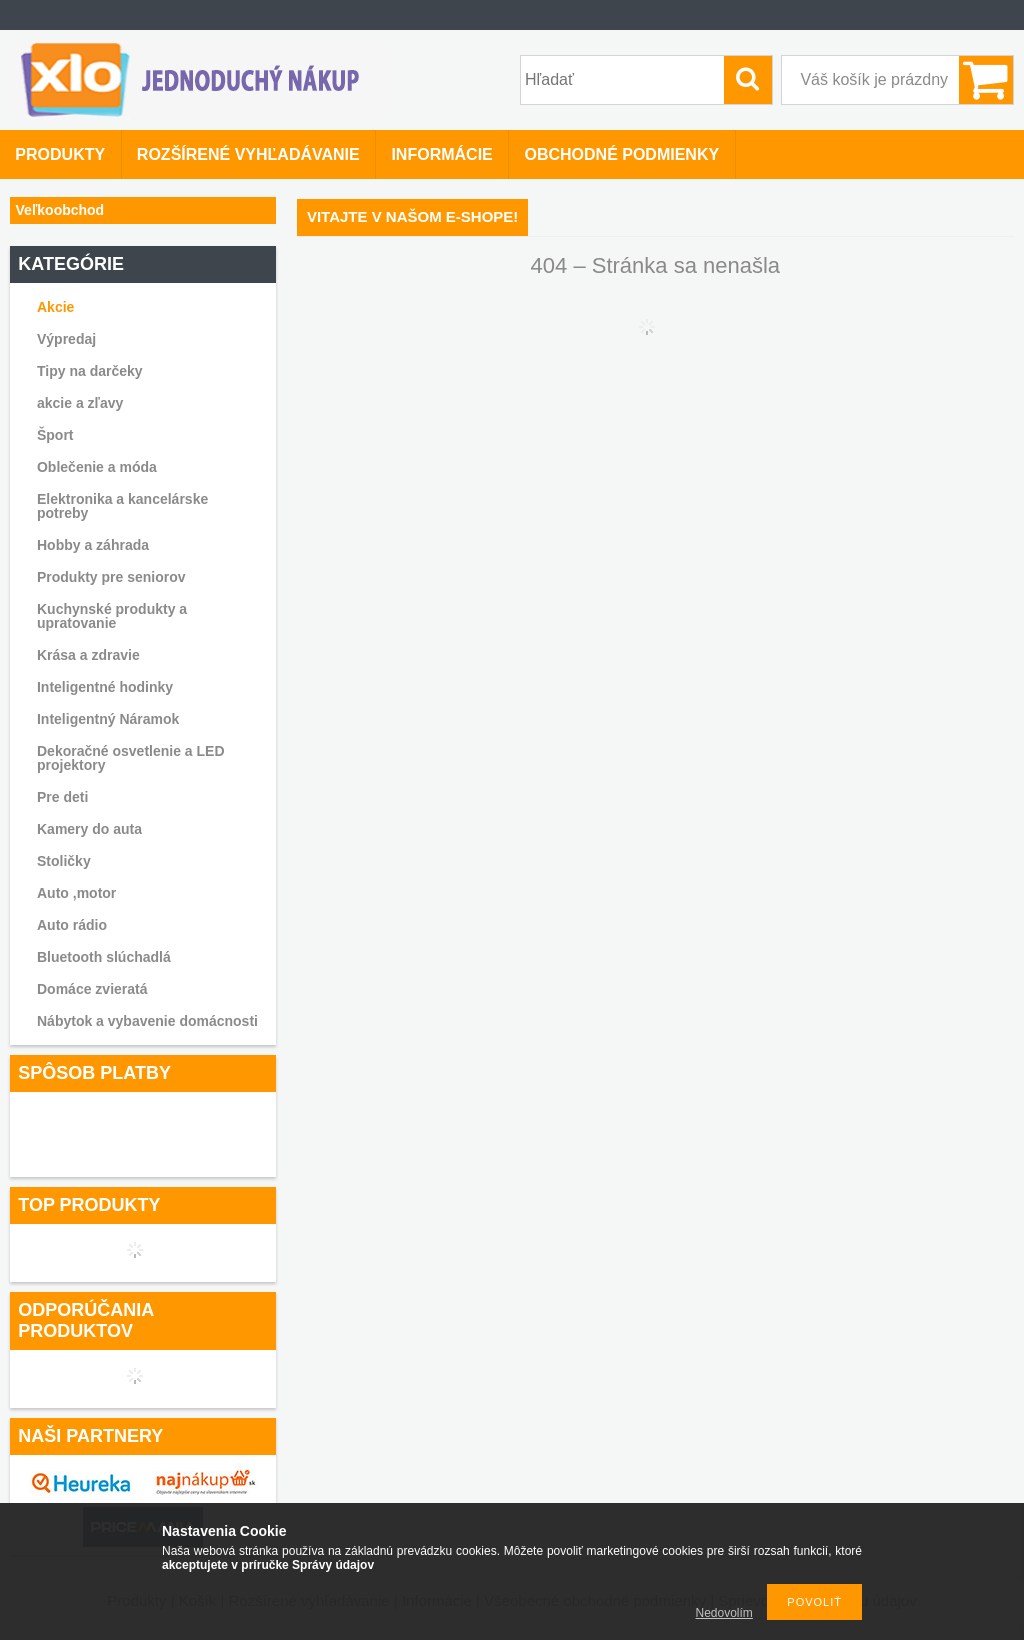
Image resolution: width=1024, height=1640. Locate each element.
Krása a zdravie (88, 655)
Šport (55, 435)
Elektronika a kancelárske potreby (122, 506)
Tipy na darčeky (90, 371)
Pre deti (62, 797)
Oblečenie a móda (97, 467)
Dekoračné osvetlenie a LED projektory (131, 758)
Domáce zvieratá (92, 989)
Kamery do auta (89, 829)
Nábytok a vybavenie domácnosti (147, 1021)
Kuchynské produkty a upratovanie (112, 616)
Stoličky (64, 861)
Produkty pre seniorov (111, 577)
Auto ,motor (76, 893)
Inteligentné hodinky (105, 687)
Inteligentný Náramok (108, 719)
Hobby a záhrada (93, 545)
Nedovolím (724, 1613)
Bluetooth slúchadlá (104, 957)
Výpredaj (66, 339)
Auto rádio (72, 925)
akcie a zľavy (80, 403)
